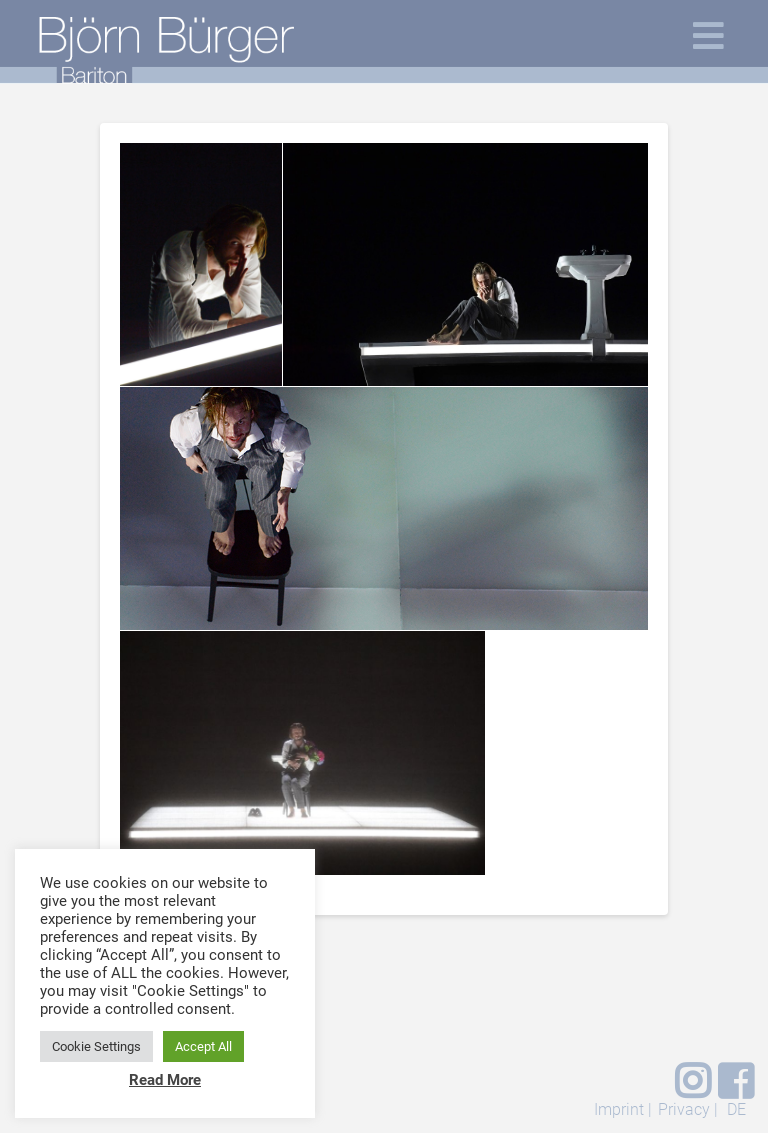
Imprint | (623, 1109)
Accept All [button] (203, 1046)
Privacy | (688, 1109)
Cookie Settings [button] (96, 1046)
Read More (165, 1080)
